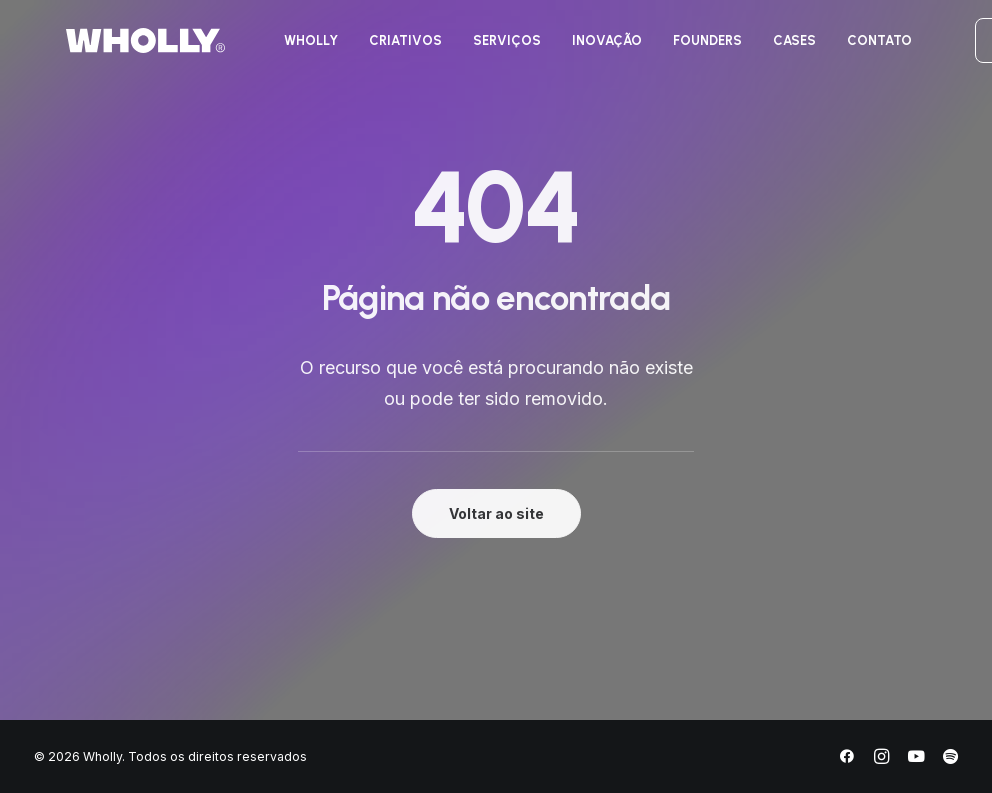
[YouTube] (916, 759)
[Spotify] (950, 759)
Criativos (382, 48)
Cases (771, 48)
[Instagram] (881, 759)
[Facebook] (847, 759)
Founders (684, 48)
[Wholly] (113, 48)
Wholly (288, 48)
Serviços (484, 48)
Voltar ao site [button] (496, 513)
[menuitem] (288, 48)
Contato (856, 48)
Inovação (584, 48)
